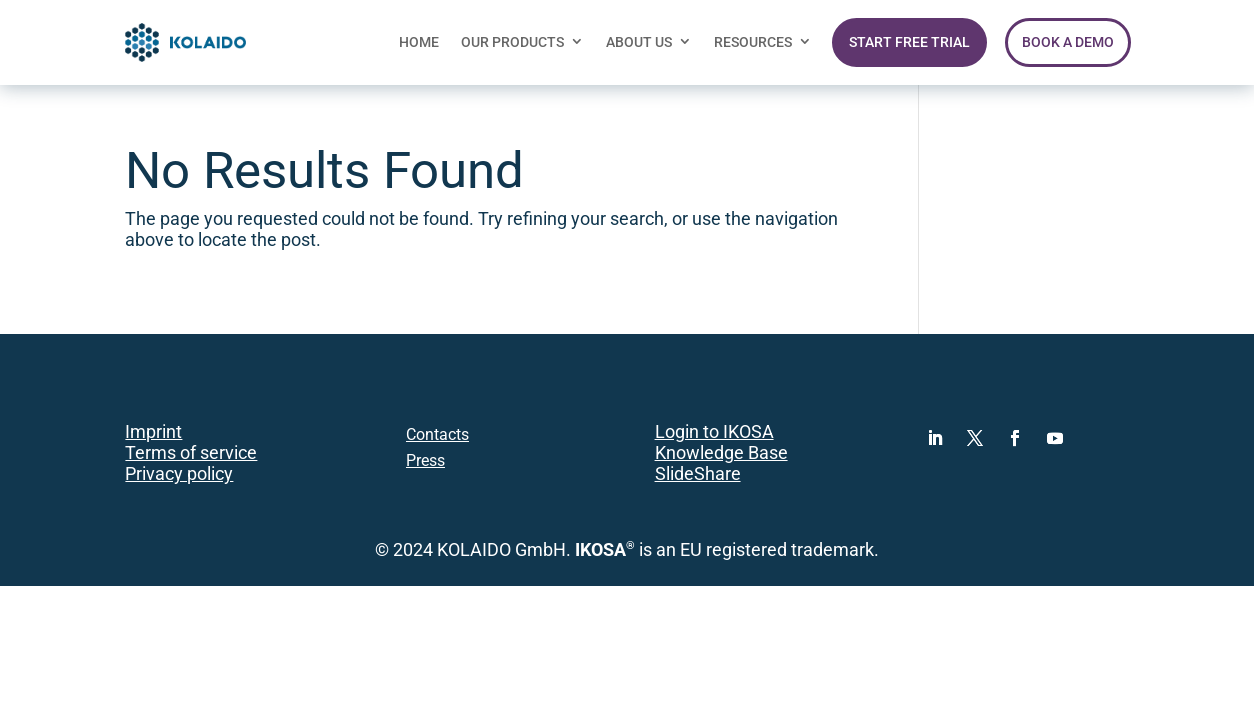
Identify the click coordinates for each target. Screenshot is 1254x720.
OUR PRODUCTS (512, 42)
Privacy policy (179, 474)
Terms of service (191, 453)
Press (425, 460)
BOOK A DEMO (1068, 42)
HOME (419, 42)
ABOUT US (639, 42)
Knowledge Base (721, 453)
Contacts (437, 434)
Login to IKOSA (714, 432)
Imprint (153, 432)
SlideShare (698, 474)
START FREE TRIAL (909, 42)
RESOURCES (753, 42)
